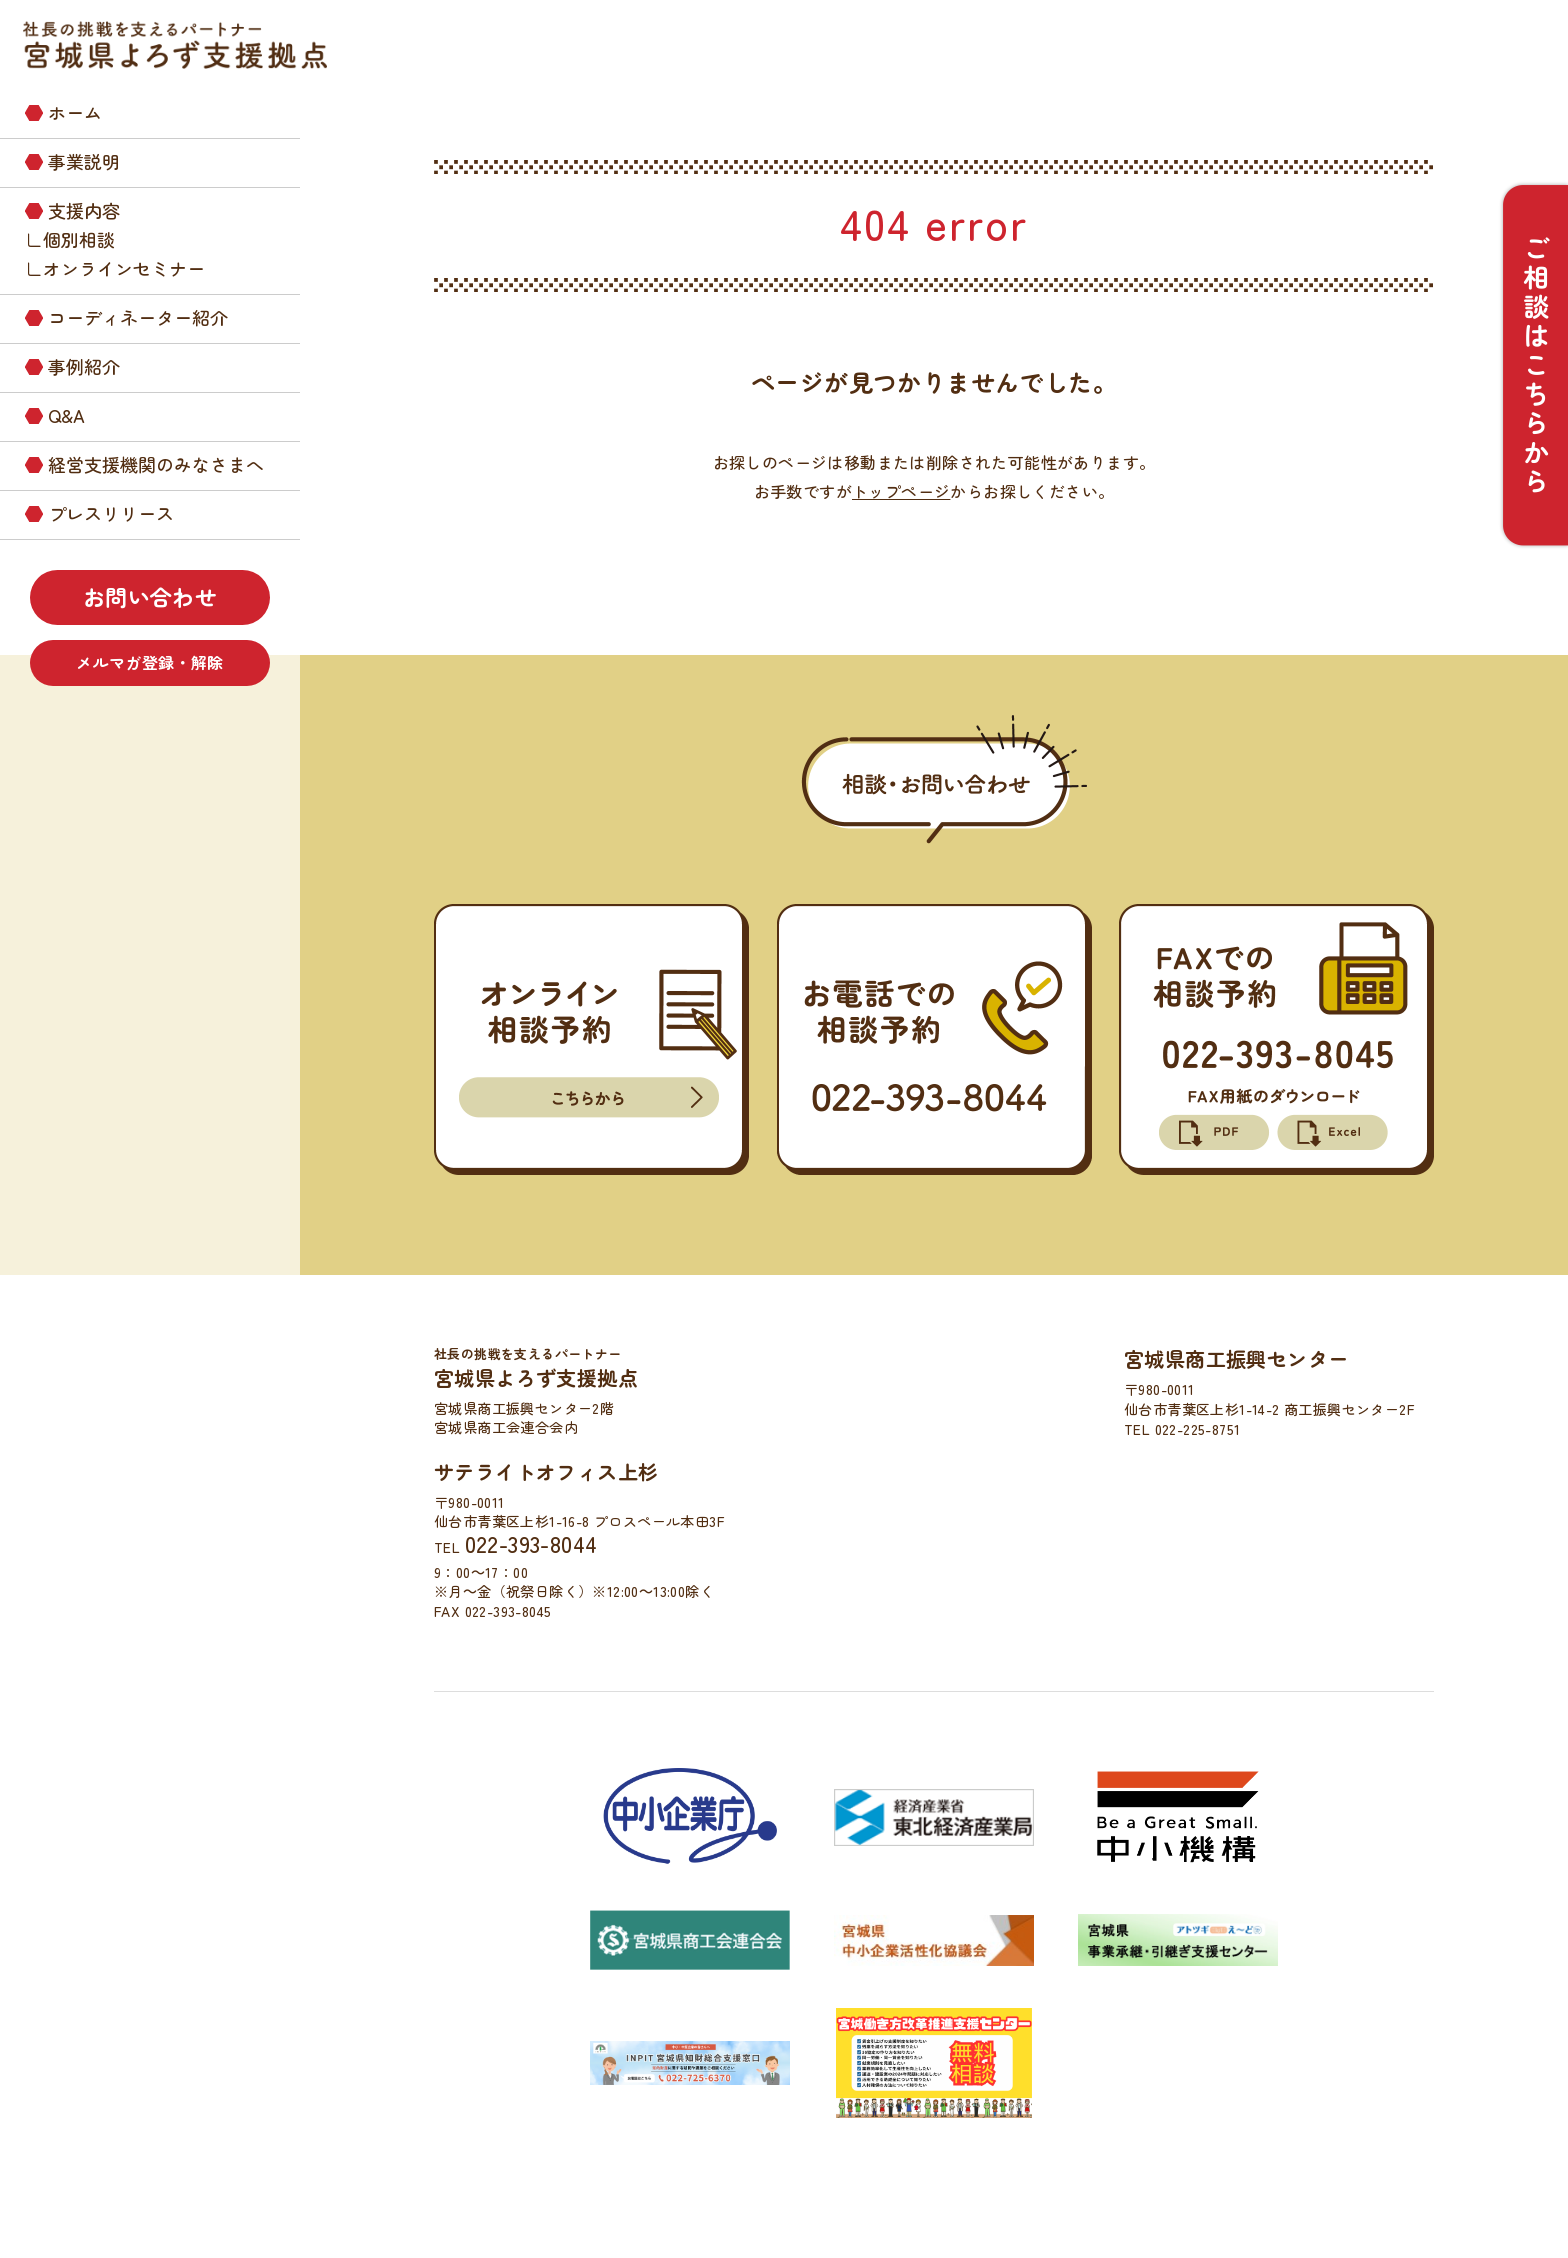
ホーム (75, 112)
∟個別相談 (70, 239)
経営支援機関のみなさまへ (156, 464)
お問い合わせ (150, 596)
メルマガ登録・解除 (150, 662)
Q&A (66, 415)
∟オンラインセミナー (115, 268)
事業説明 (84, 161)
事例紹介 (84, 366)
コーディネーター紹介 (138, 317)
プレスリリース (111, 513)
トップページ (901, 491)
